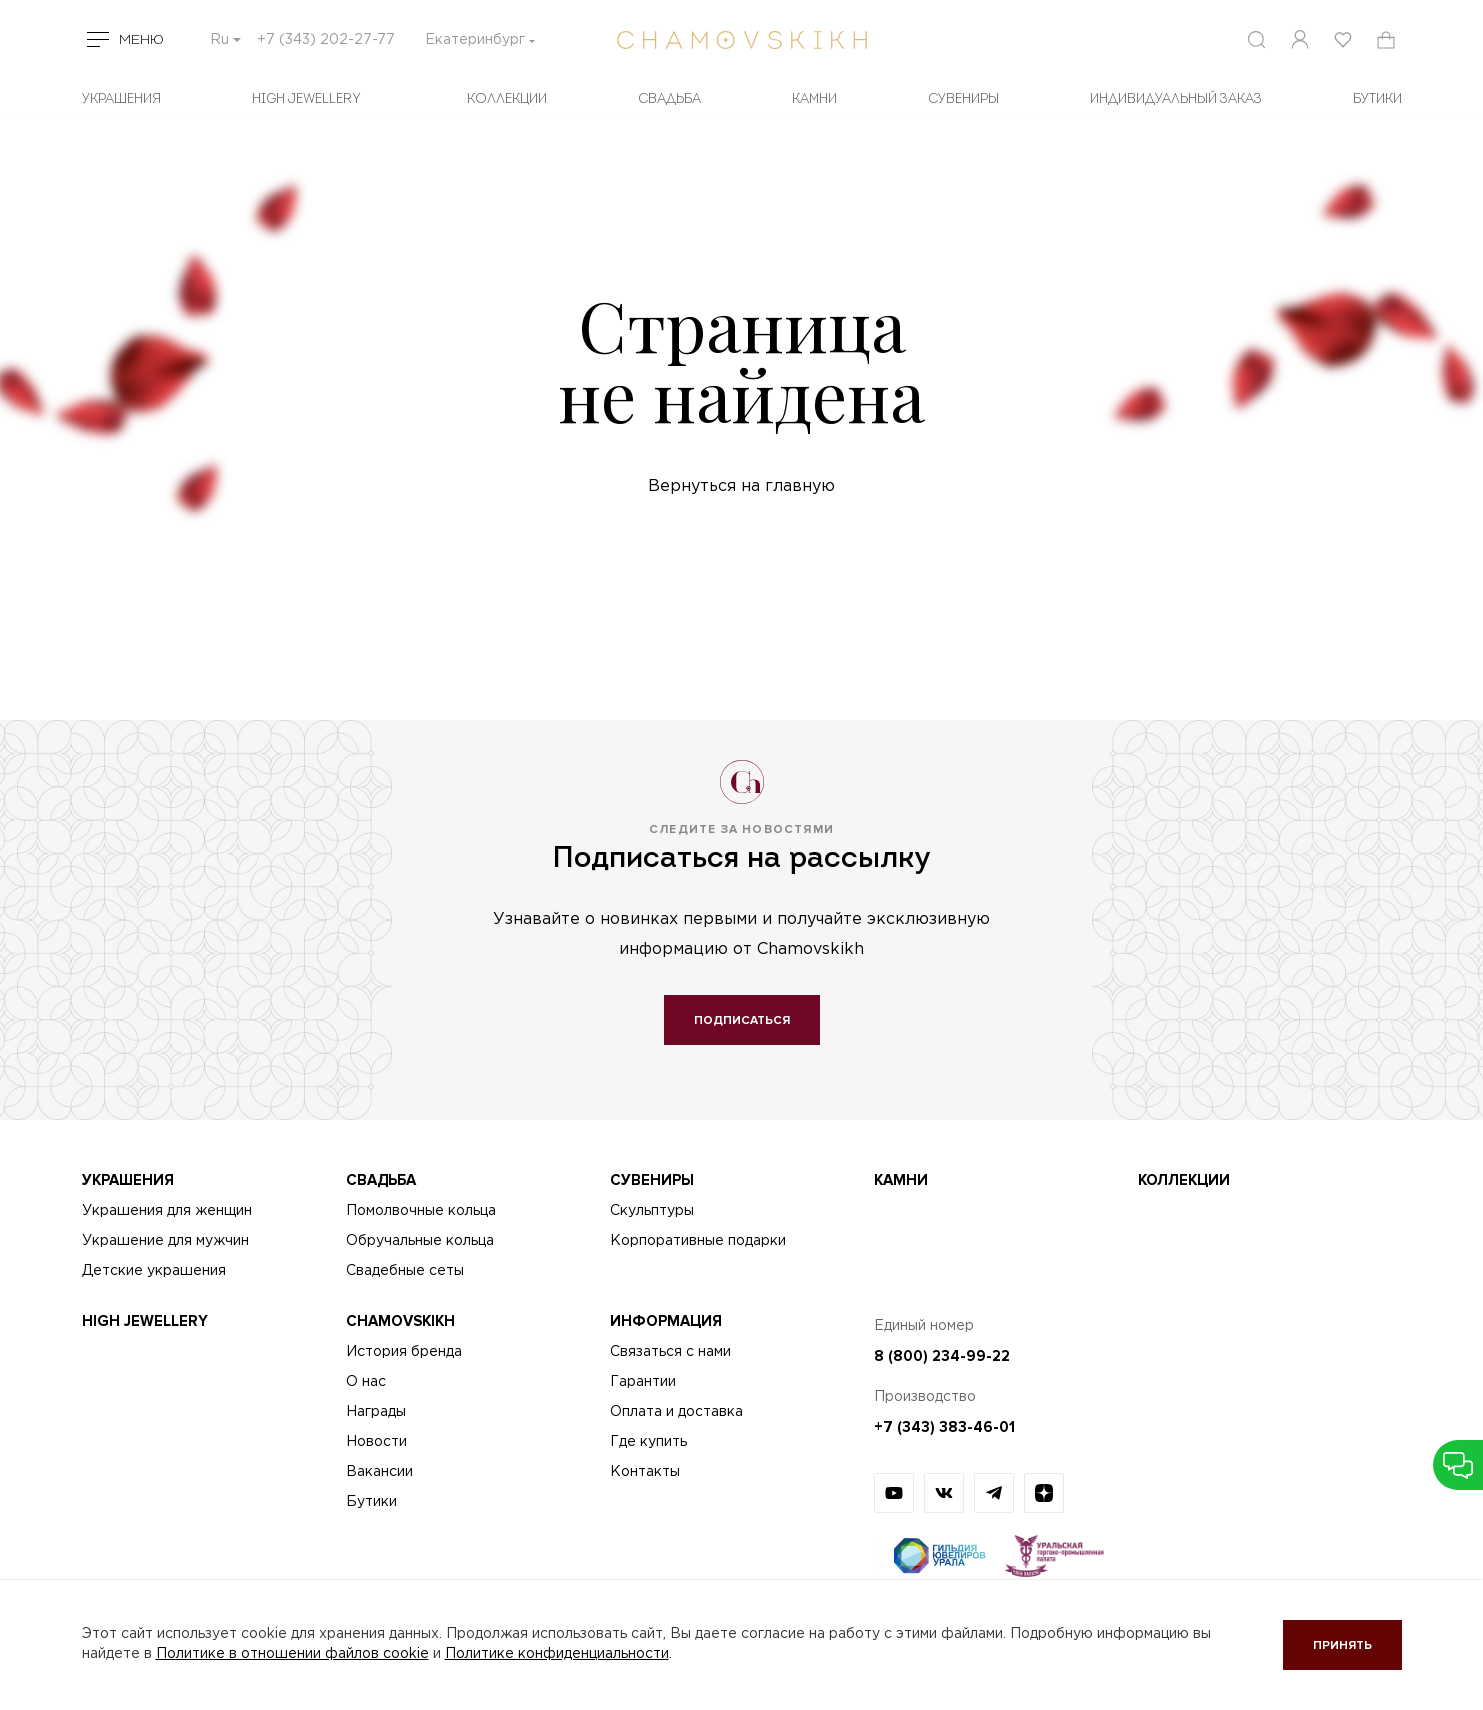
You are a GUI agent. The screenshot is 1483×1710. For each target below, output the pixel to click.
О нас (366, 1382)
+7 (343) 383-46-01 (944, 1427)
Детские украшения (154, 1271)
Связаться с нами (670, 1352)
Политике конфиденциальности (557, 1654)
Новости (376, 1442)
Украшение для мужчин (165, 1241)
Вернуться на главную (741, 486)
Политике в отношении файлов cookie (292, 1654)
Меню (141, 40)
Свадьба (669, 99)
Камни (814, 99)
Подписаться (742, 1020)
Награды (376, 1412)
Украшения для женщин (167, 1211)
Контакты (645, 1472)
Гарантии (643, 1382)
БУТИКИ (1377, 99)
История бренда (404, 1352)
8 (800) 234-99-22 (942, 1356)
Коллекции (507, 99)
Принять (1342, 1645)
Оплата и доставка (676, 1412)
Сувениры (963, 99)
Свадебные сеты (405, 1271)
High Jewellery (306, 99)
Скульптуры (652, 1211)
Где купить (648, 1442)
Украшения (121, 99)
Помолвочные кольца (421, 1211)
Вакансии (379, 1472)
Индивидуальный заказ (1176, 99)
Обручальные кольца (420, 1241)
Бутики (371, 1502)
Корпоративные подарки (698, 1241)
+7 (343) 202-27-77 (326, 40)
